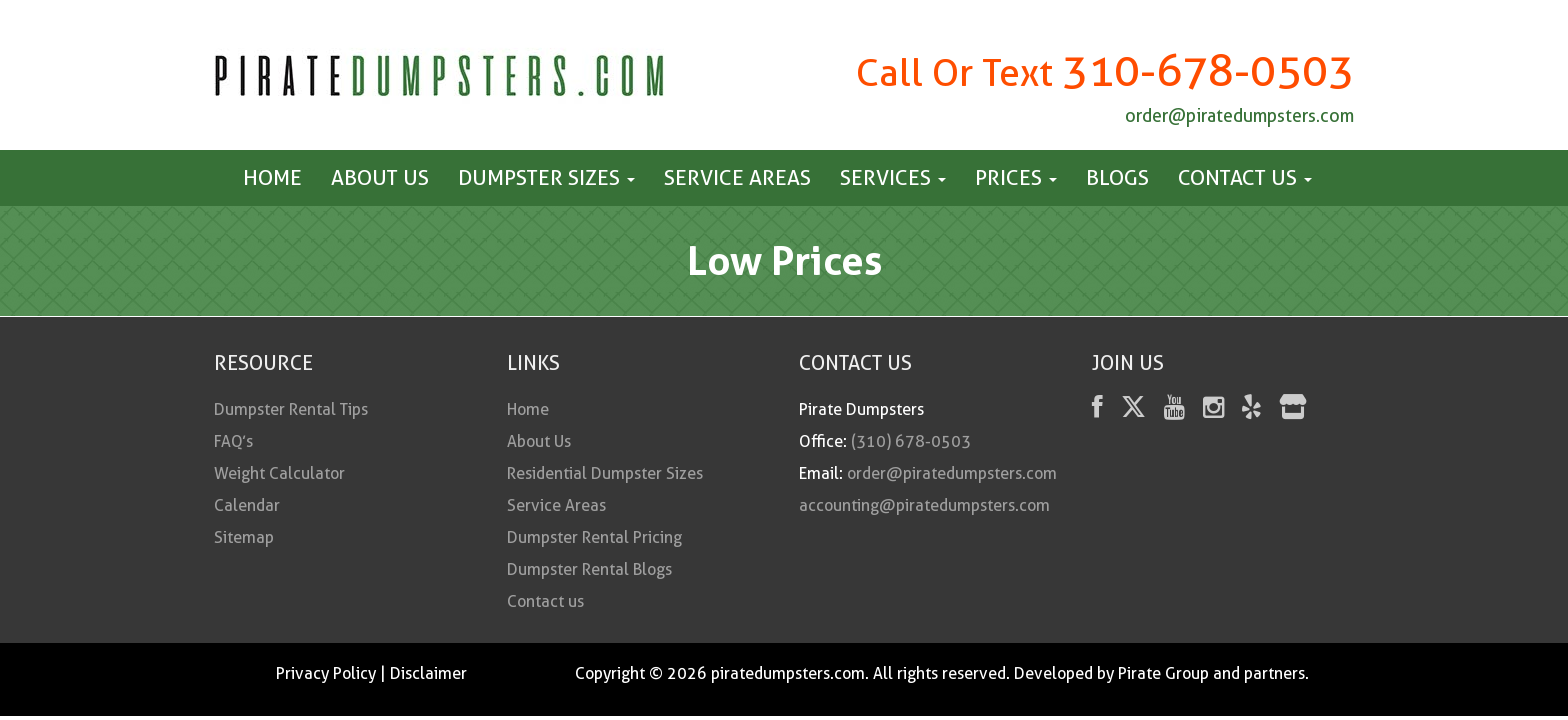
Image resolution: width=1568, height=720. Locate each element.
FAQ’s (233, 441)
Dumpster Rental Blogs (589, 569)
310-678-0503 (1208, 70)
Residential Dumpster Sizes (605, 473)
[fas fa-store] (1293, 410)
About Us (380, 177)
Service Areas (737, 177)
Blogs (1117, 177)
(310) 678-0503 (911, 441)
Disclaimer (428, 673)
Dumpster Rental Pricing (594, 537)
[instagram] (1213, 410)
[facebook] (1097, 410)
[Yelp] (1251, 410)
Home (272, 177)
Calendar (247, 505)
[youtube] (1174, 410)
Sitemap (244, 537)
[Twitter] (1133, 410)
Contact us (1245, 177)
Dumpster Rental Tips (291, 409)
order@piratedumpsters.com (1239, 115)
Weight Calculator (279, 473)
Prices (1016, 177)
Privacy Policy (326, 673)
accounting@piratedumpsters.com (924, 505)
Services (893, 177)
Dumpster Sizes (546, 177)
